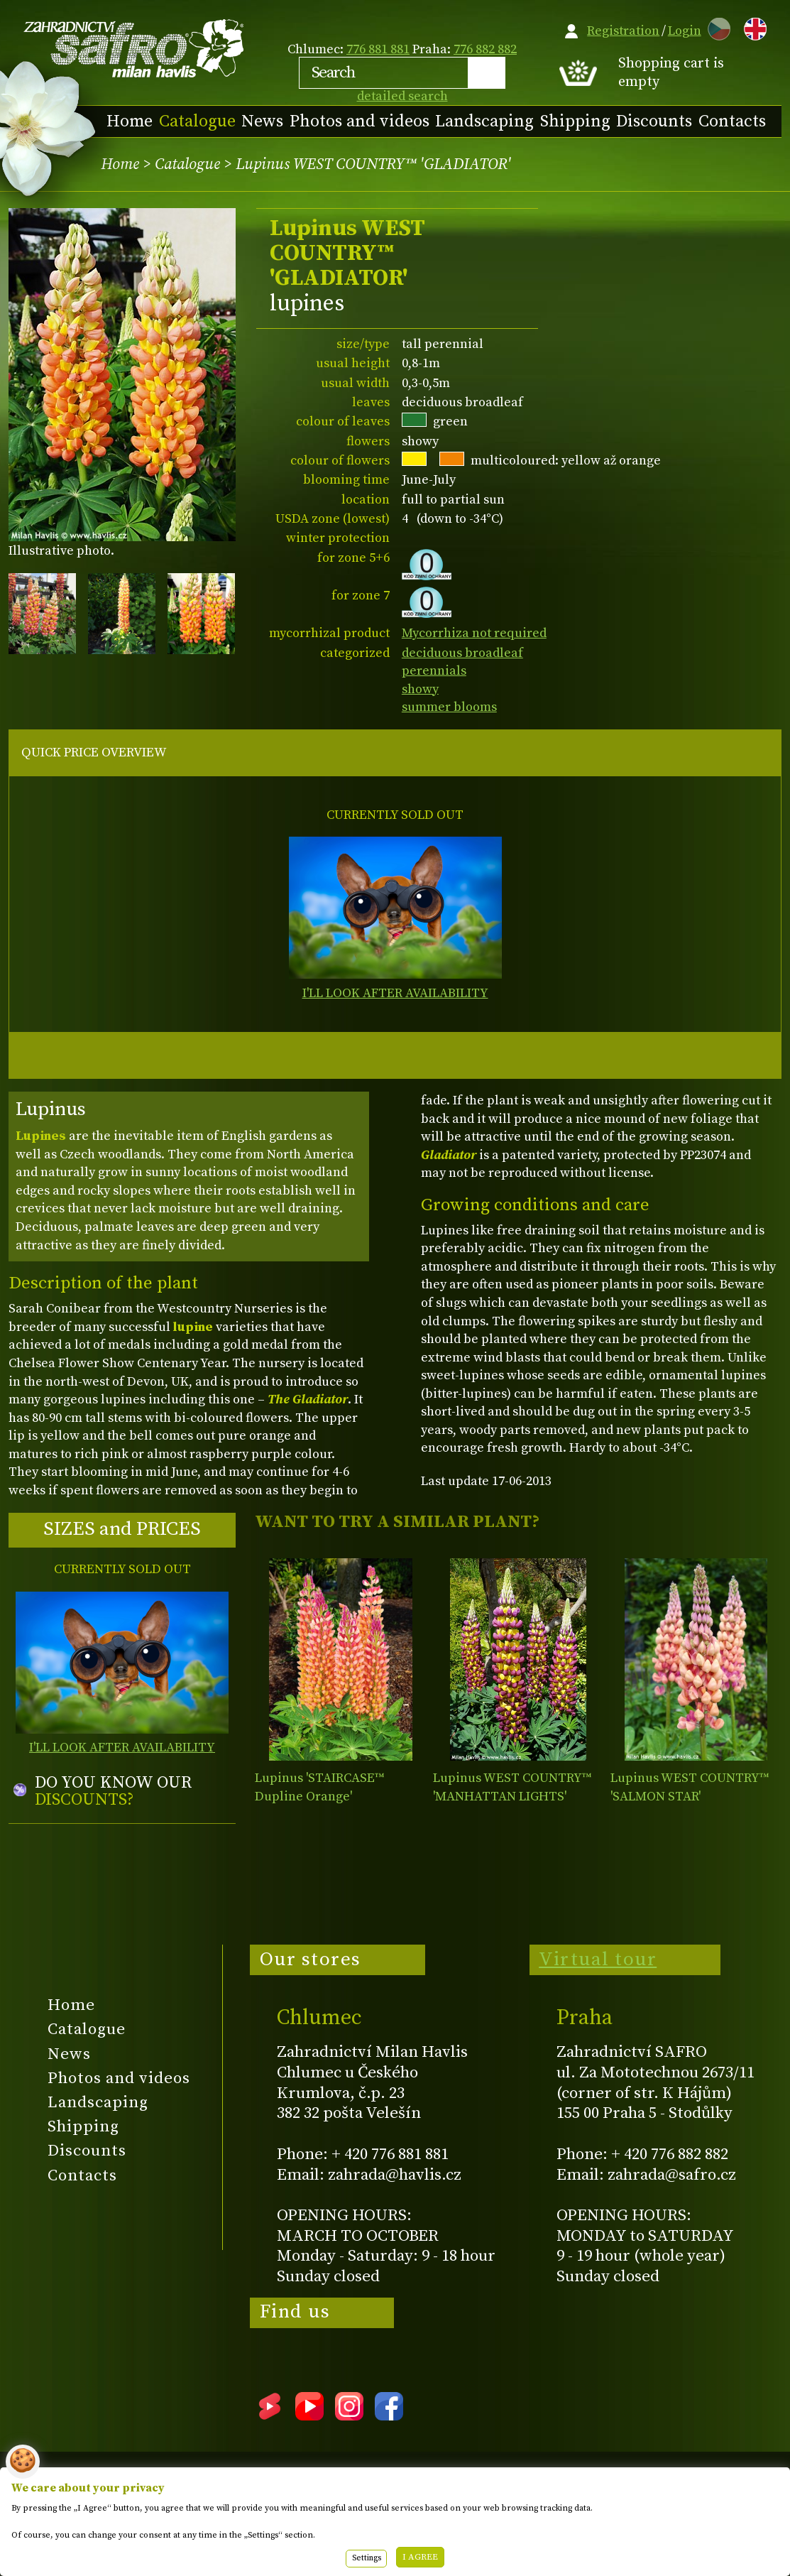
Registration (623, 31)
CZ (715, 26)
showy (420, 689)
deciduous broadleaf (462, 653)
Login (684, 31)
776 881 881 (378, 49)
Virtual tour (598, 1959)
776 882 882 (485, 49)
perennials (434, 671)
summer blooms (449, 707)
